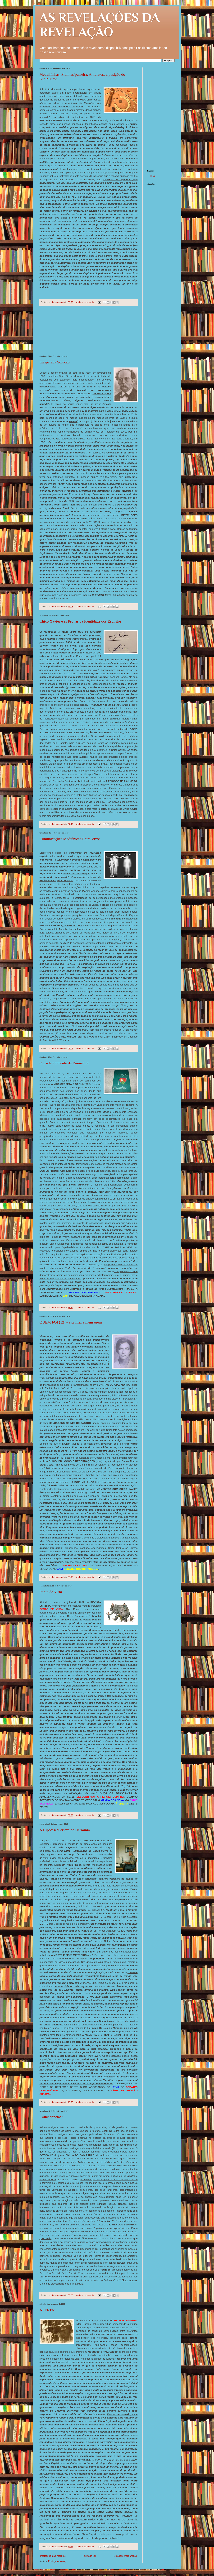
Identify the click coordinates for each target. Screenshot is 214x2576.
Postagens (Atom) (57, 2561)
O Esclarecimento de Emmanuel (64, 1063)
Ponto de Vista (51, 1592)
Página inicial (89, 2556)
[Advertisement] (88, 330)
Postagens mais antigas (125, 2556)
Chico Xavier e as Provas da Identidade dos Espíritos (80, 621)
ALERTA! (47, 2310)
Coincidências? (51, 2117)
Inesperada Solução (55, 362)
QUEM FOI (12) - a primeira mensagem (71, 1322)
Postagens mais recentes (53, 2556)
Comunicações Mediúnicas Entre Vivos (70, 839)
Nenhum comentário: (85, 302)
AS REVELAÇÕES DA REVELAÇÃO (99, 24)
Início (152, 176)
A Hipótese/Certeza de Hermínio (65, 1830)
